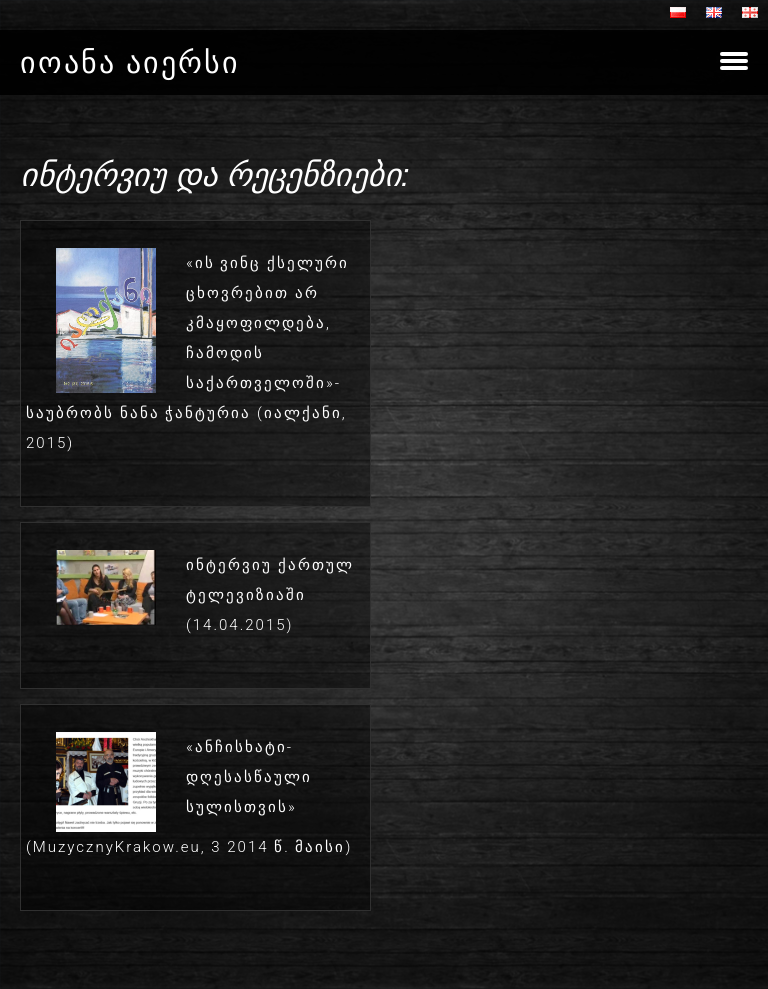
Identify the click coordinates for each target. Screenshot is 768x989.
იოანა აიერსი (130, 62)
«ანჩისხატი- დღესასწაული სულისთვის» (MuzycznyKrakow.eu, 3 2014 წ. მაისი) (189, 797)
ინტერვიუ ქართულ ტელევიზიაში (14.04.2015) (270, 595)
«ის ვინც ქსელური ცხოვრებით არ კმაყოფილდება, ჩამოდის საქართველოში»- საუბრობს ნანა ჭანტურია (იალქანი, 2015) (187, 353)
